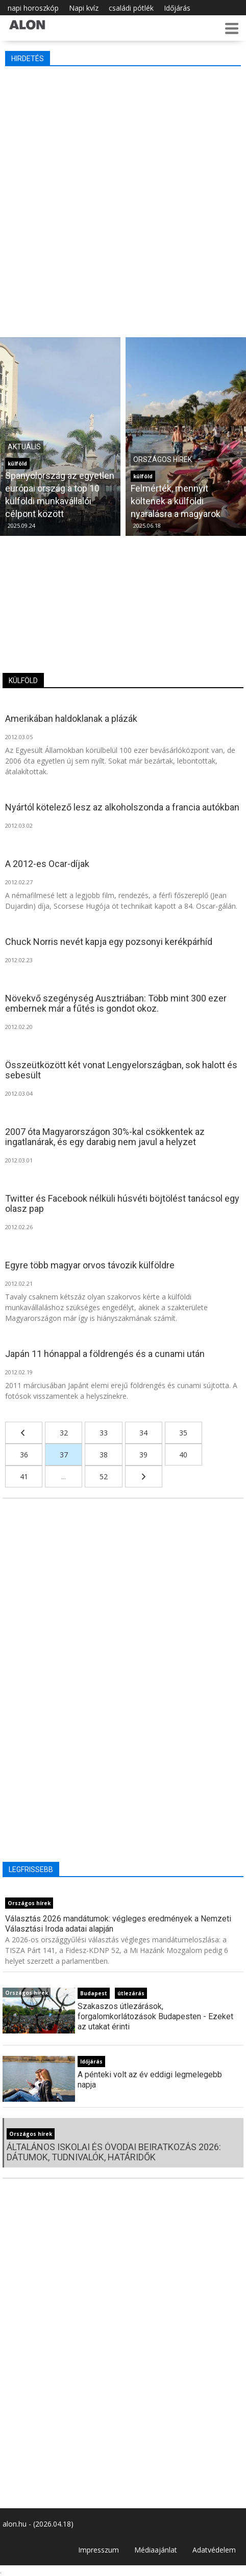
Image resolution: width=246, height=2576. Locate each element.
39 (143, 1454)
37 (64, 1454)
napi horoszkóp (33, 8)
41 (24, 1476)
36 (24, 1454)
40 (183, 1454)
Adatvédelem (214, 2550)
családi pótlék (131, 8)
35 (183, 1433)
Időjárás (177, 8)
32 (64, 1433)
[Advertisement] (123, 199)
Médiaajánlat (155, 2550)
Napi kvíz (84, 8)
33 (104, 1433)
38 (104, 1454)
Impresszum (98, 2550)
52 (104, 1476)
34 (143, 1433)
